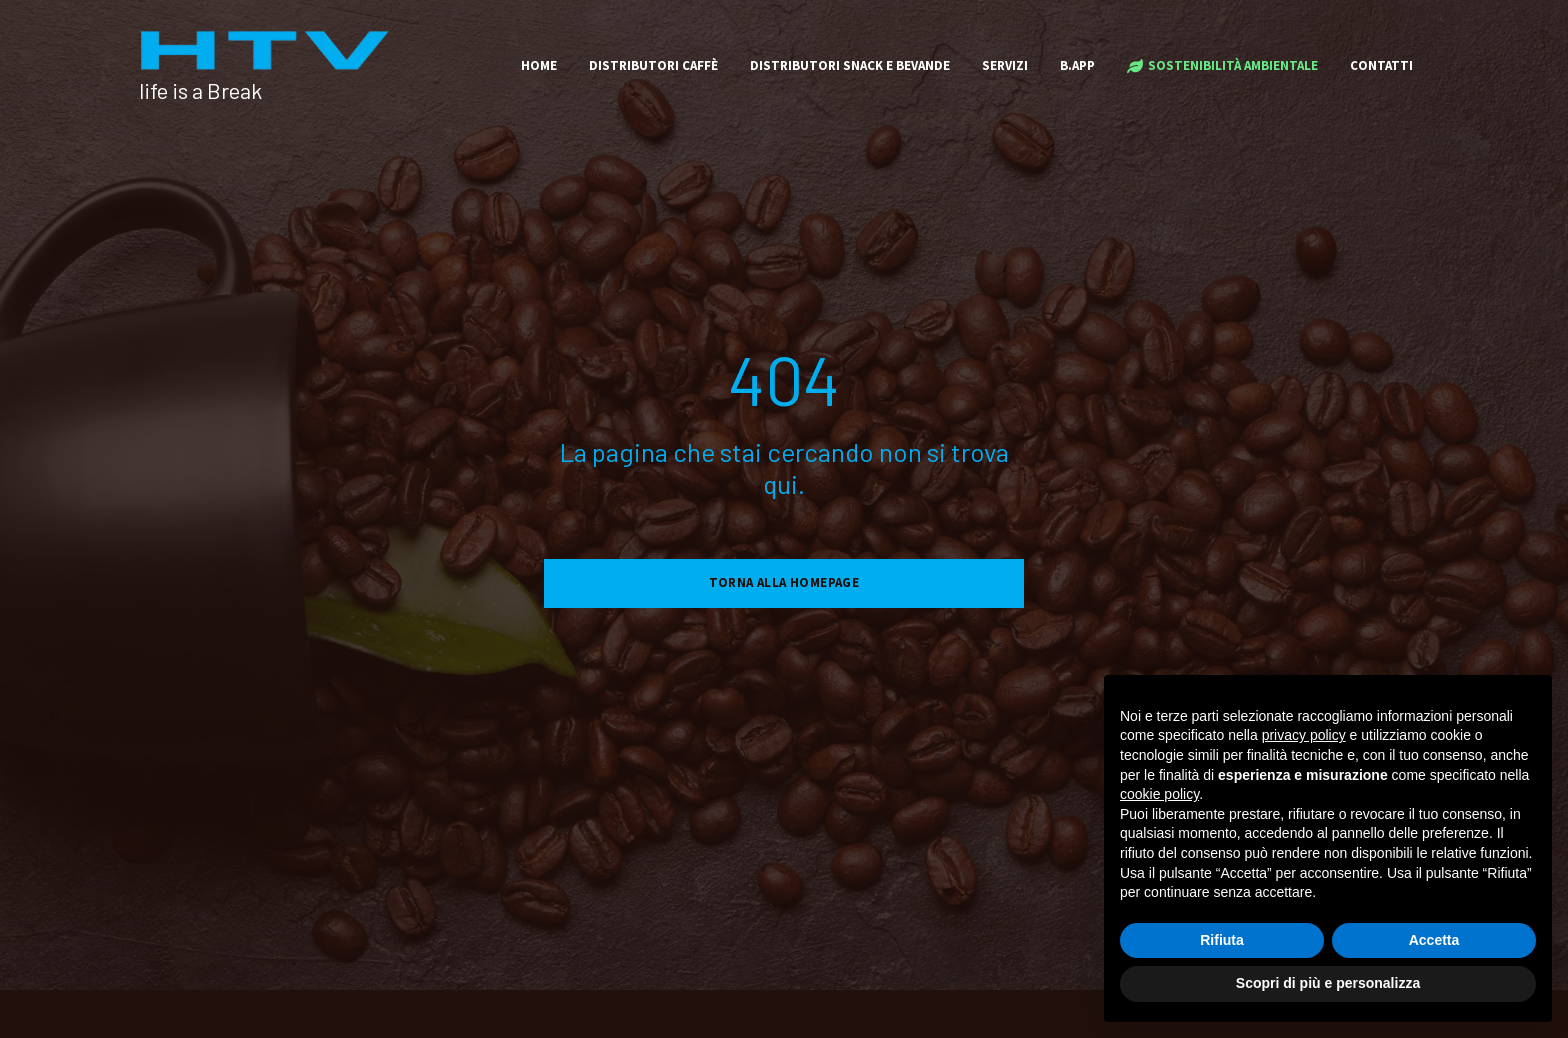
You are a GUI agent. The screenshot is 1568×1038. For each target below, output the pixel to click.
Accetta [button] (1434, 940)
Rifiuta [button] (1222, 940)
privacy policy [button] (1304, 735)
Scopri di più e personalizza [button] (1328, 983)
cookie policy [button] (1159, 794)
